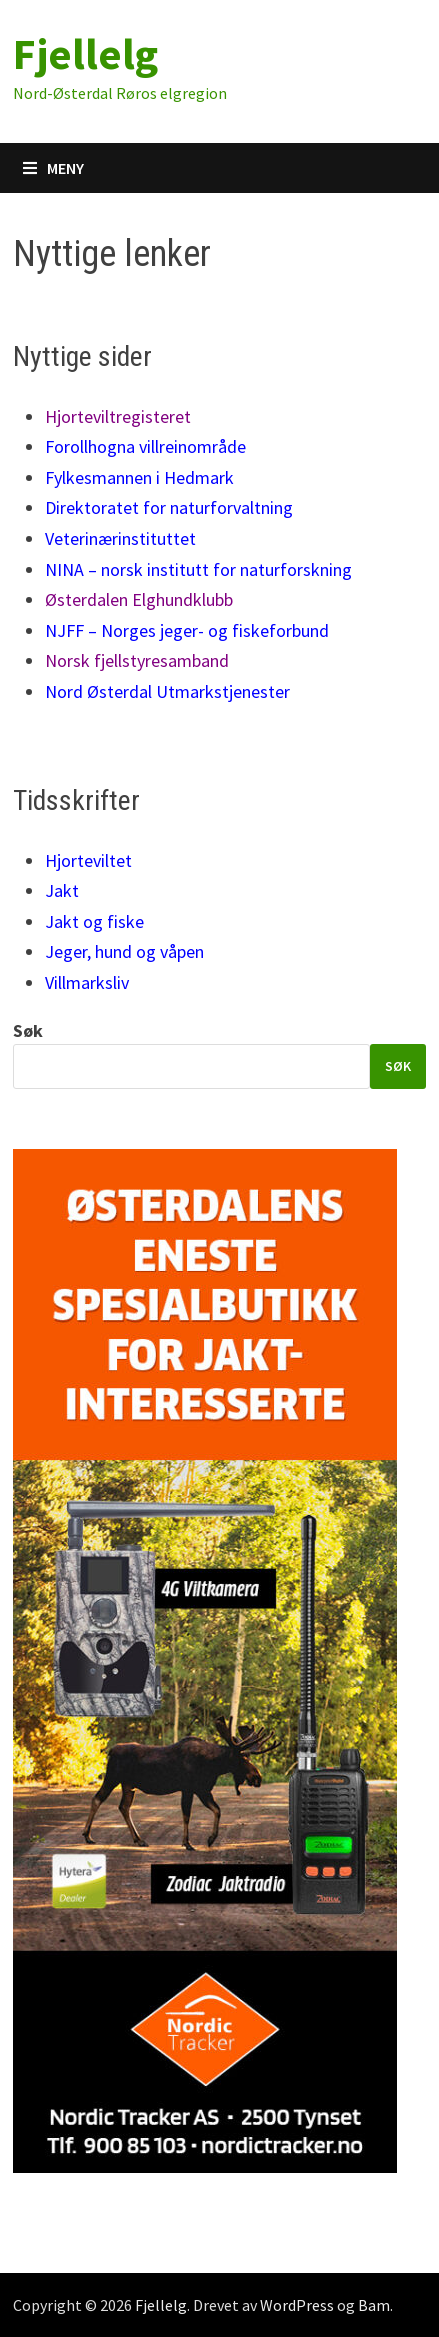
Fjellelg (85, 53)
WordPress (297, 2305)
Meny (53, 168)
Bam (374, 2305)
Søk (28, 1030)
